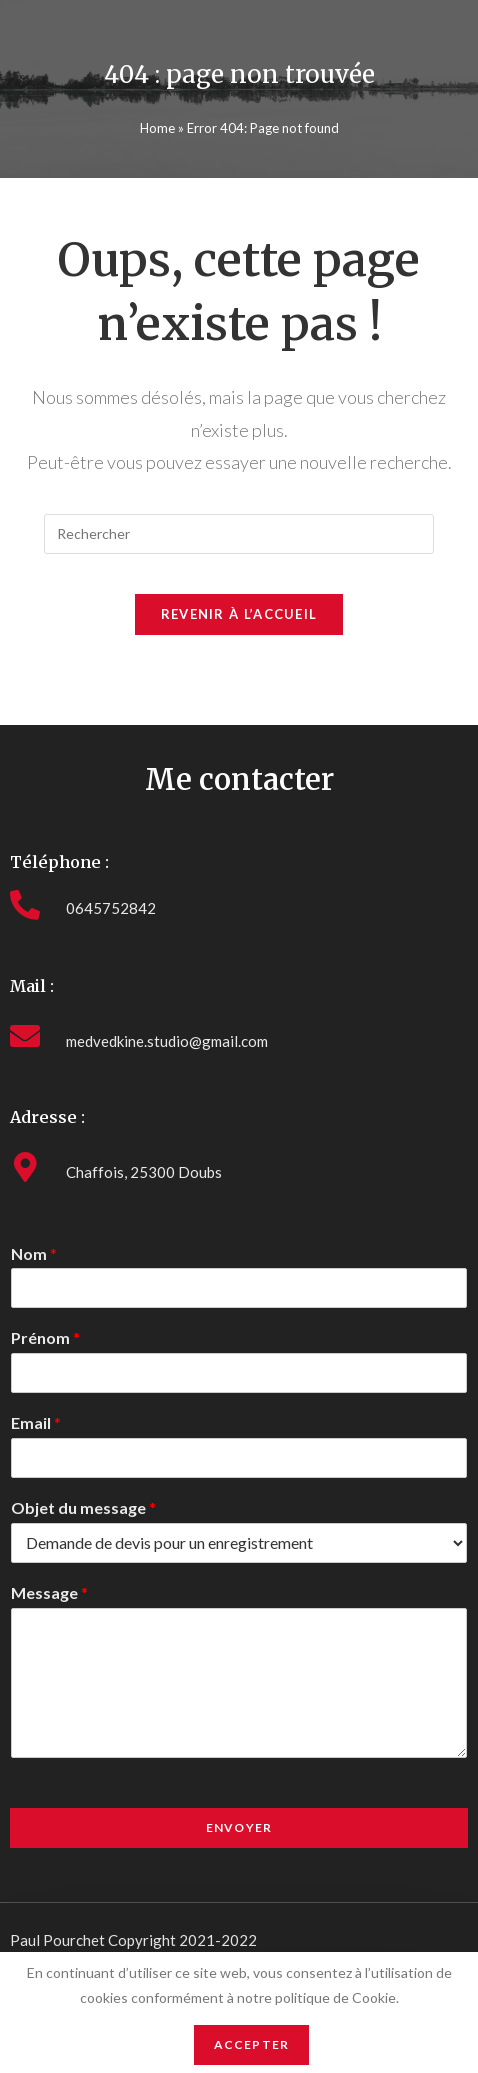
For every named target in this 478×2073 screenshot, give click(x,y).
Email (36, 1422)
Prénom (45, 1337)
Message (49, 1592)
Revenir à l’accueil (239, 614)
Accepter (252, 2044)
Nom (34, 1253)
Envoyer (239, 1827)
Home (157, 128)
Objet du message (83, 1507)
